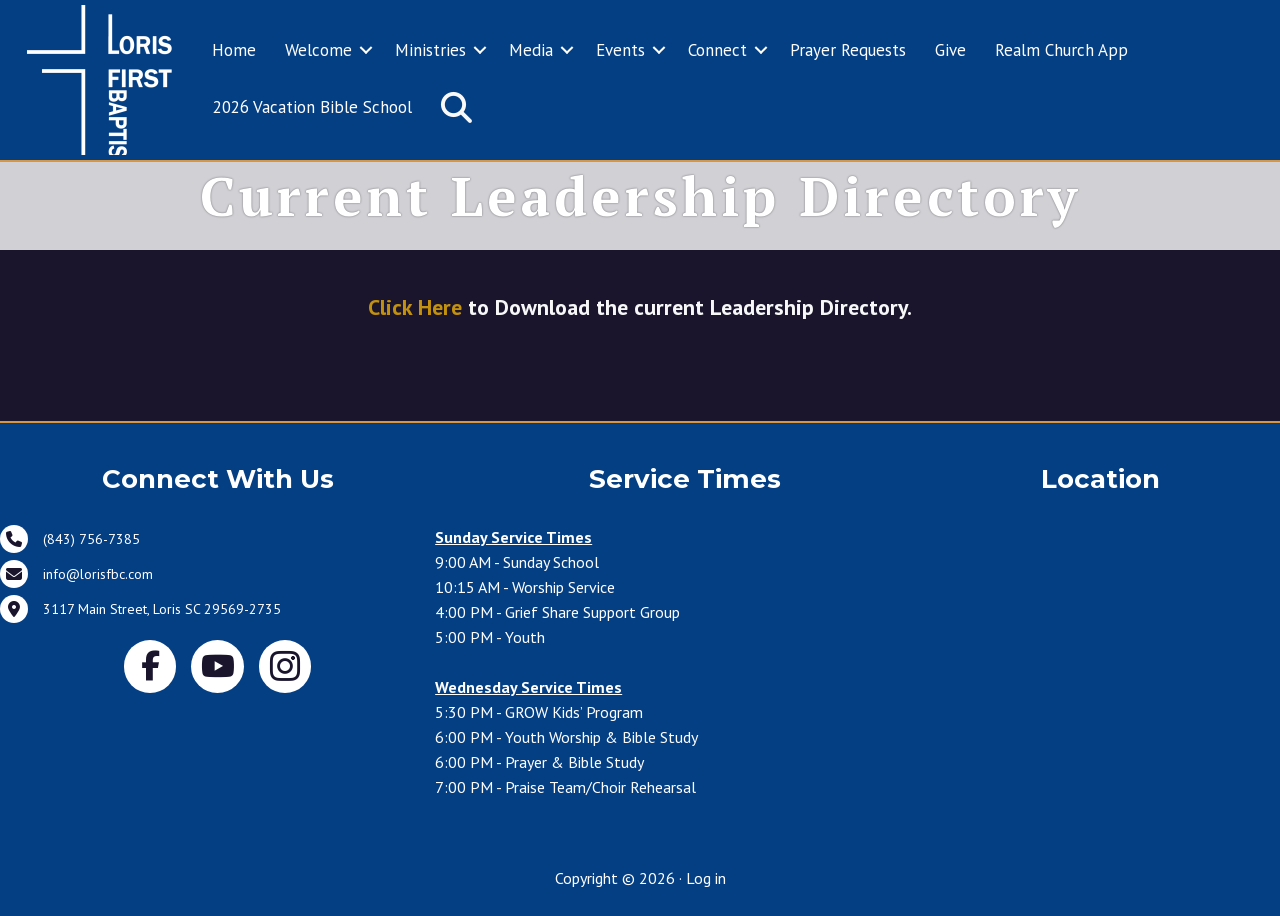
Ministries (430, 50)
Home (234, 50)
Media (531, 50)
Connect (717, 50)
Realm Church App (1061, 50)
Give (950, 50)
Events (620, 50)
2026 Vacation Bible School (312, 107)
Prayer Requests (848, 50)
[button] (366, 51)
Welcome (318, 50)
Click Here (415, 307)
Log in (706, 878)
